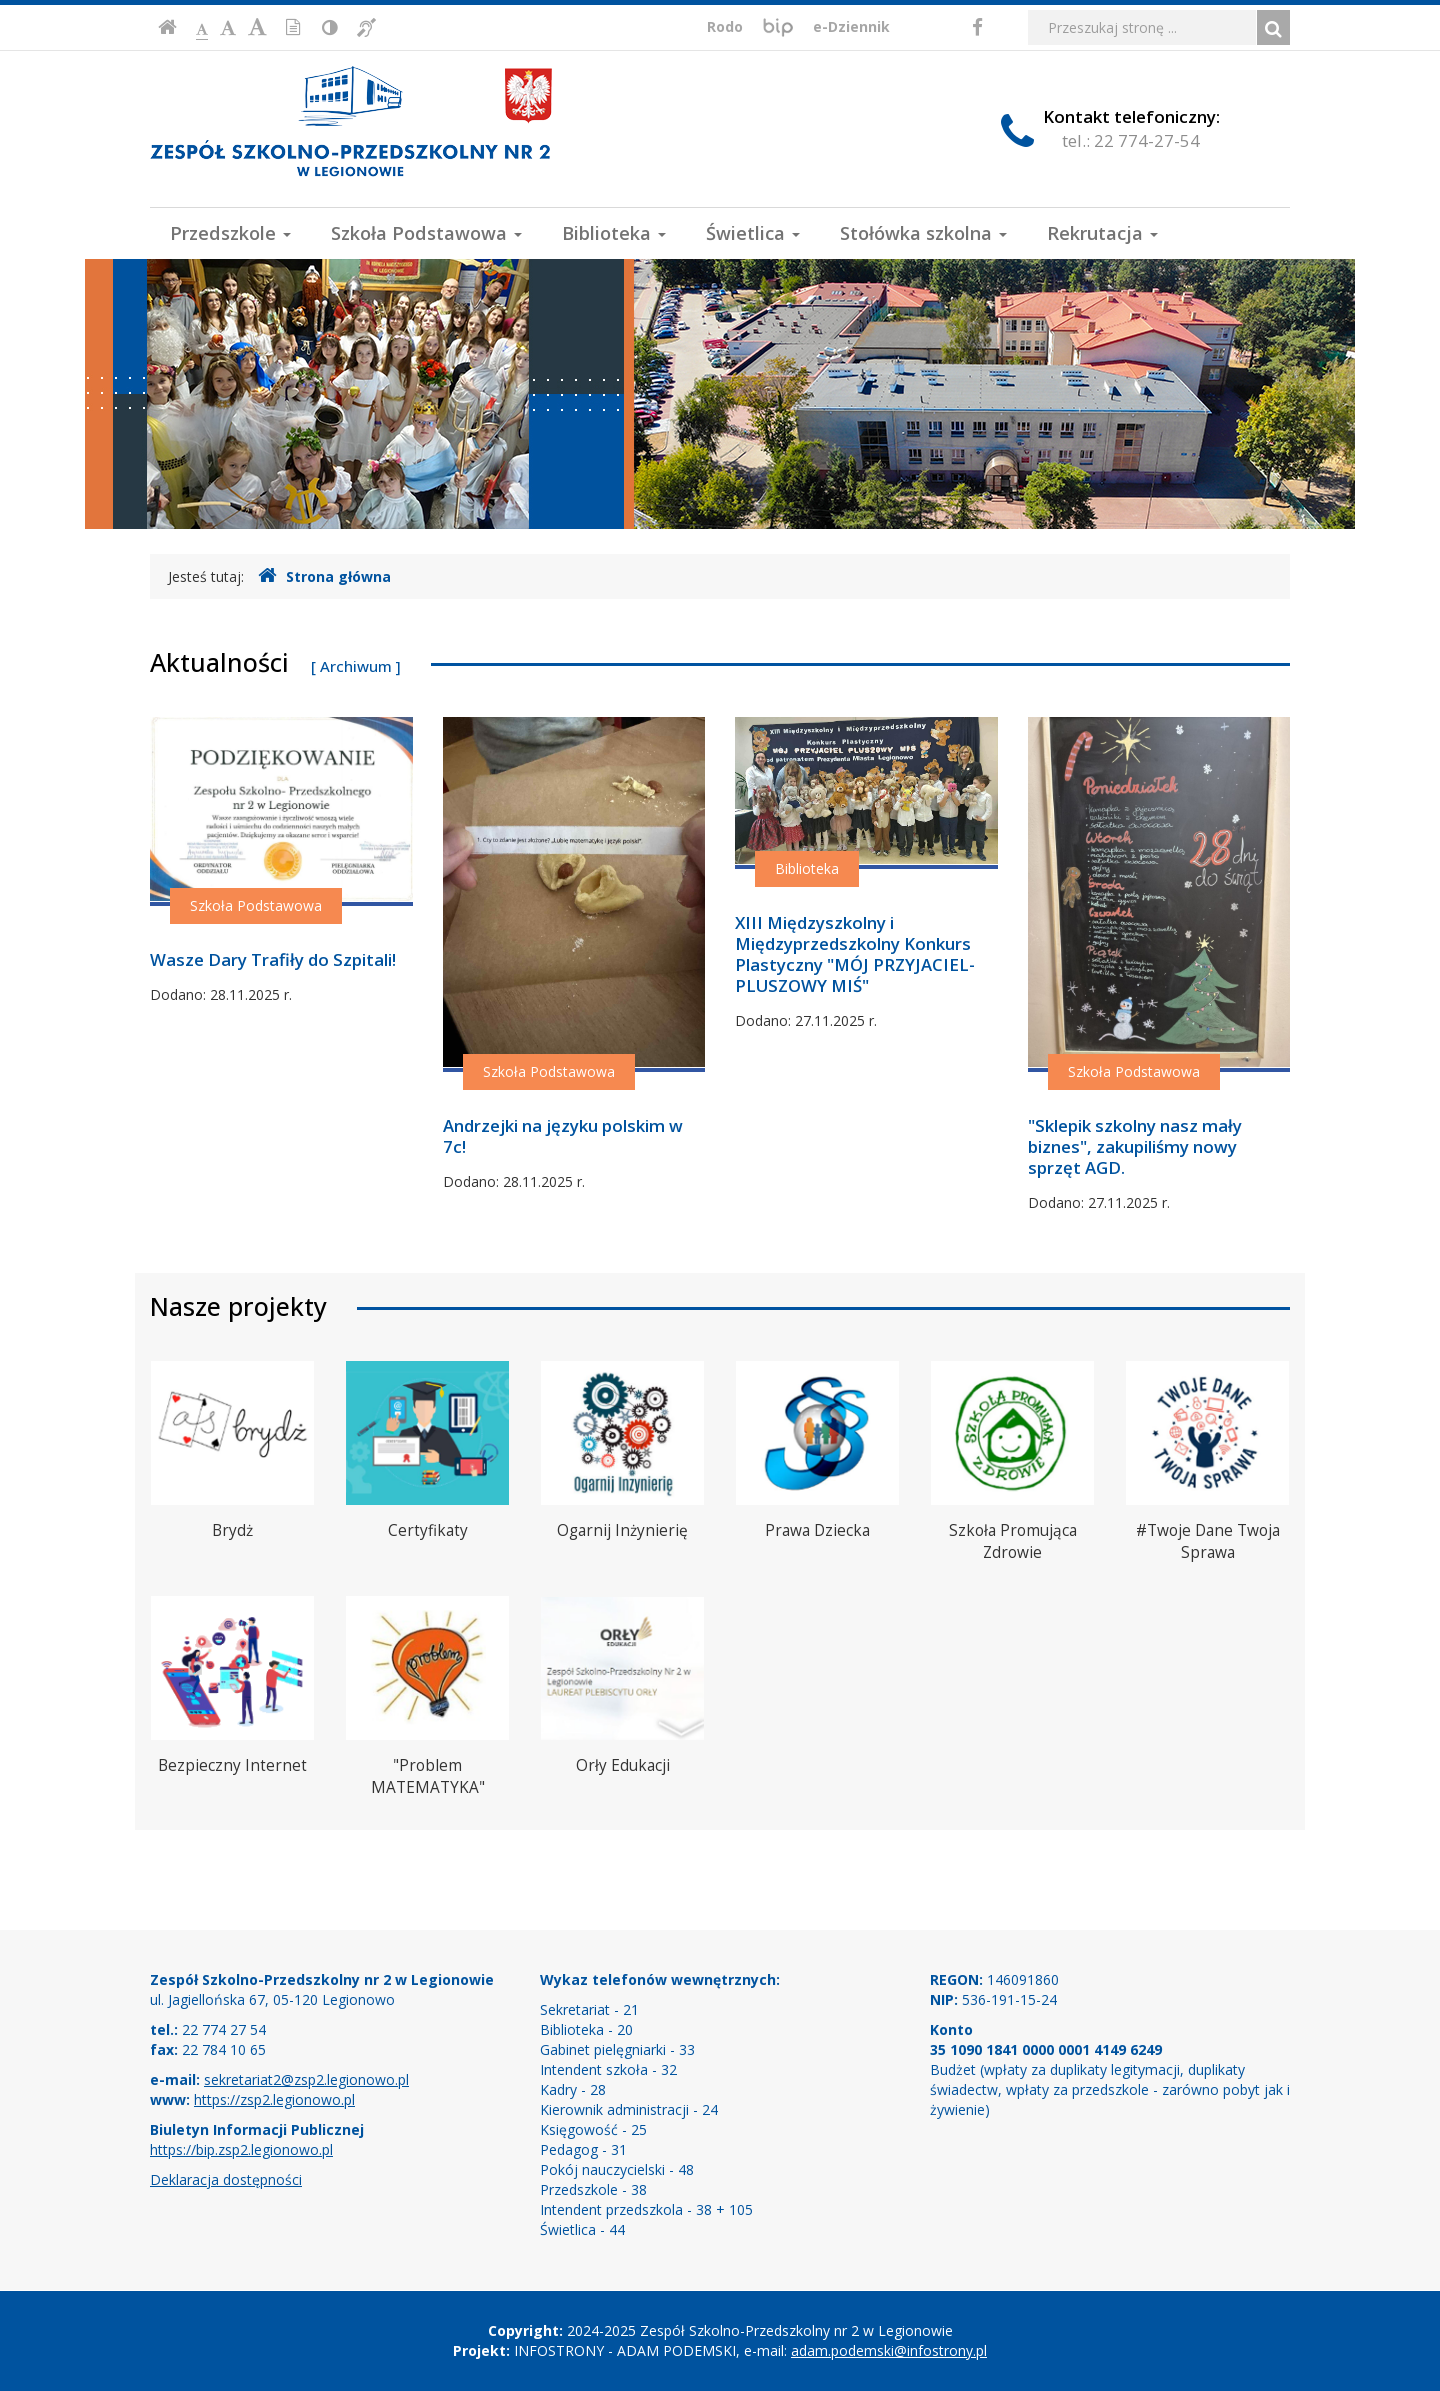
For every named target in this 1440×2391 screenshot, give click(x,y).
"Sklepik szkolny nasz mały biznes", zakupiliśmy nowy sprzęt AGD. (1135, 1146)
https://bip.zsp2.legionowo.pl (241, 2149)
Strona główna (324, 576)
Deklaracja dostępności (226, 2179)
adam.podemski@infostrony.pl (889, 2350)
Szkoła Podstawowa (426, 233)
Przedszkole (230, 233)
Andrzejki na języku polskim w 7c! (563, 1136)
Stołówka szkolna (923, 233)
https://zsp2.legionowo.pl (274, 2099)
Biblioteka (614, 233)
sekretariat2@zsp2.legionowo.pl (306, 2079)
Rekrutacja (1102, 233)
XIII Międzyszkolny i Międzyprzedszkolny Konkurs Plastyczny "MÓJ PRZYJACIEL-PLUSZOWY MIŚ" (855, 954)
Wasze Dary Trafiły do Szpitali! (273, 959)
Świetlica (753, 233)
